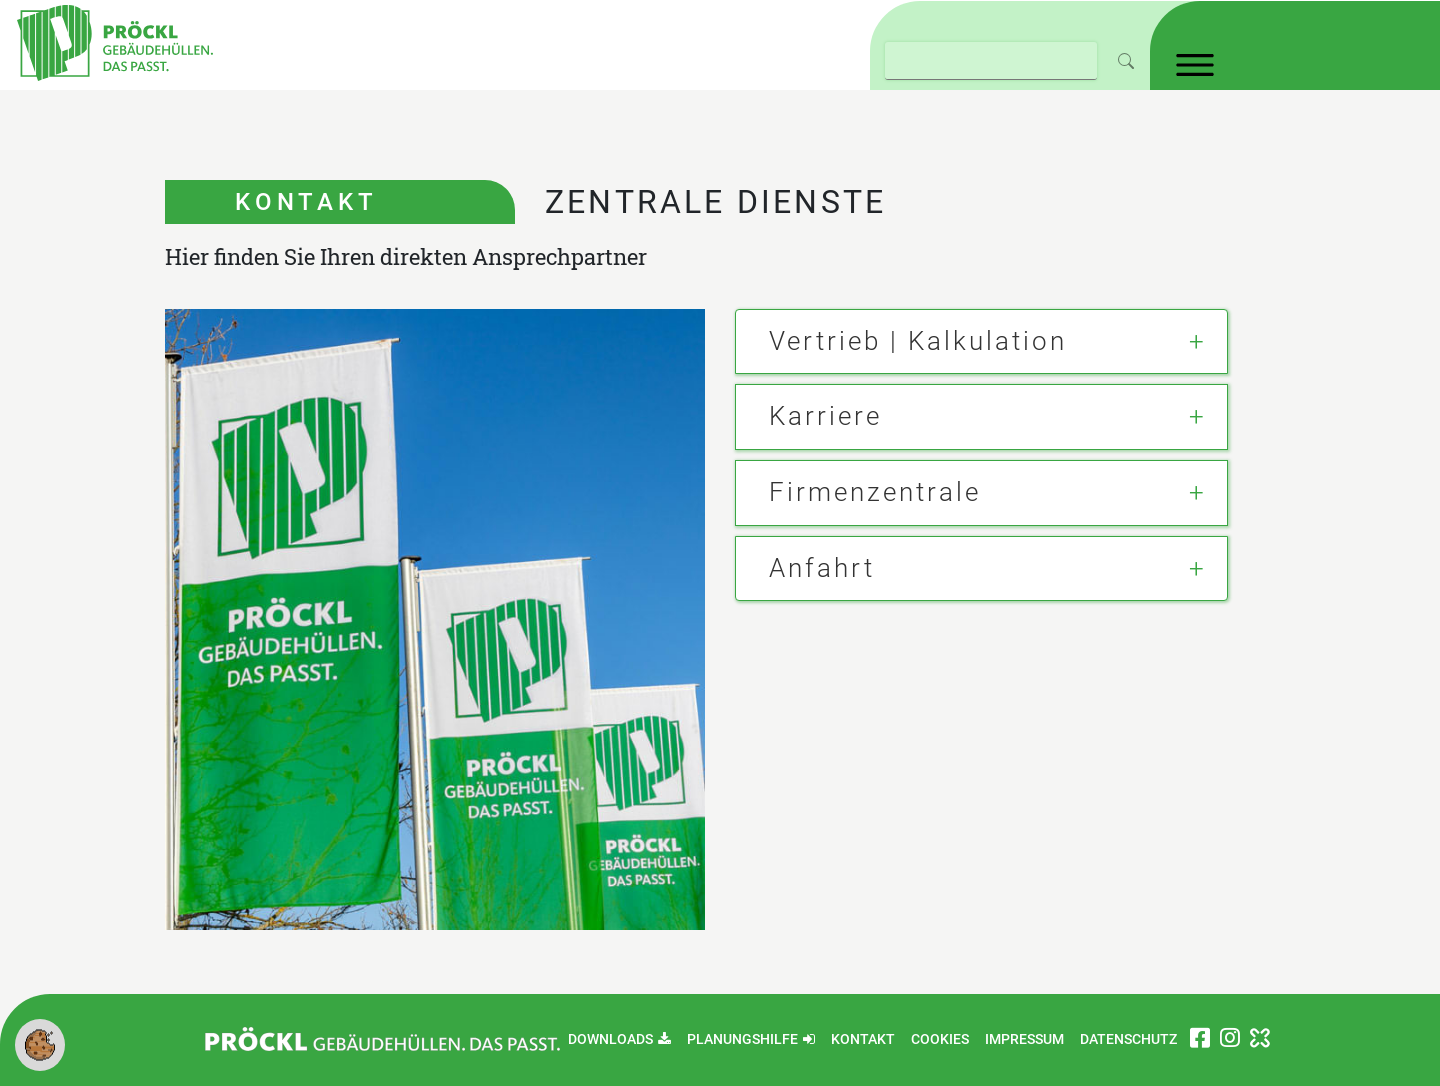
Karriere (825, 416)
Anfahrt (822, 568)
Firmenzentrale (875, 492)
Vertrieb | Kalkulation (918, 341)
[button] (40, 1043)
